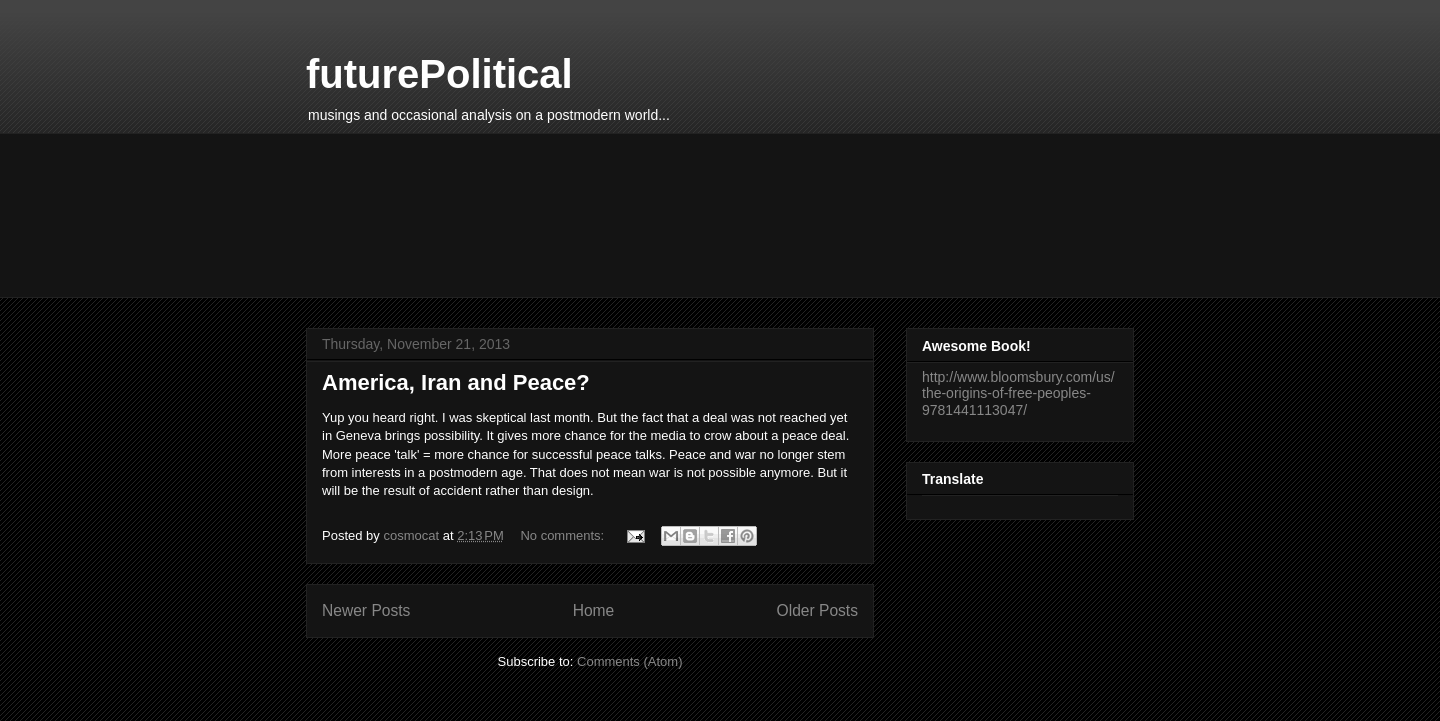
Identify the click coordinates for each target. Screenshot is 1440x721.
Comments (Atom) (629, 661)
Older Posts (817, 610)
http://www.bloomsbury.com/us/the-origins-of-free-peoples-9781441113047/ (1018, 394)
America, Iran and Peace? (456, 382)
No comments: (563, 535)
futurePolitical (439, 74)
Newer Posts (366, 610)
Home (594, 610)
